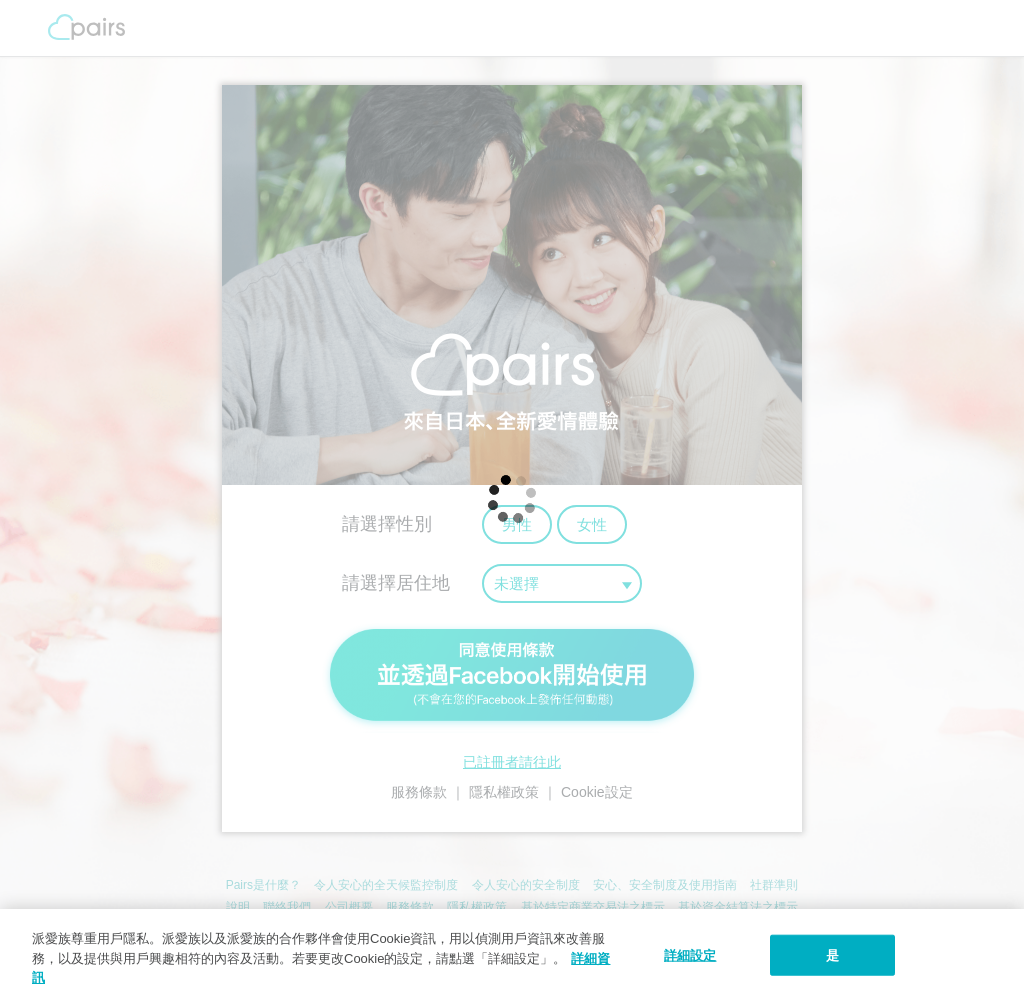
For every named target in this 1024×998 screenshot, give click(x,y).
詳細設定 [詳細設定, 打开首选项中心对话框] (690, 954)
